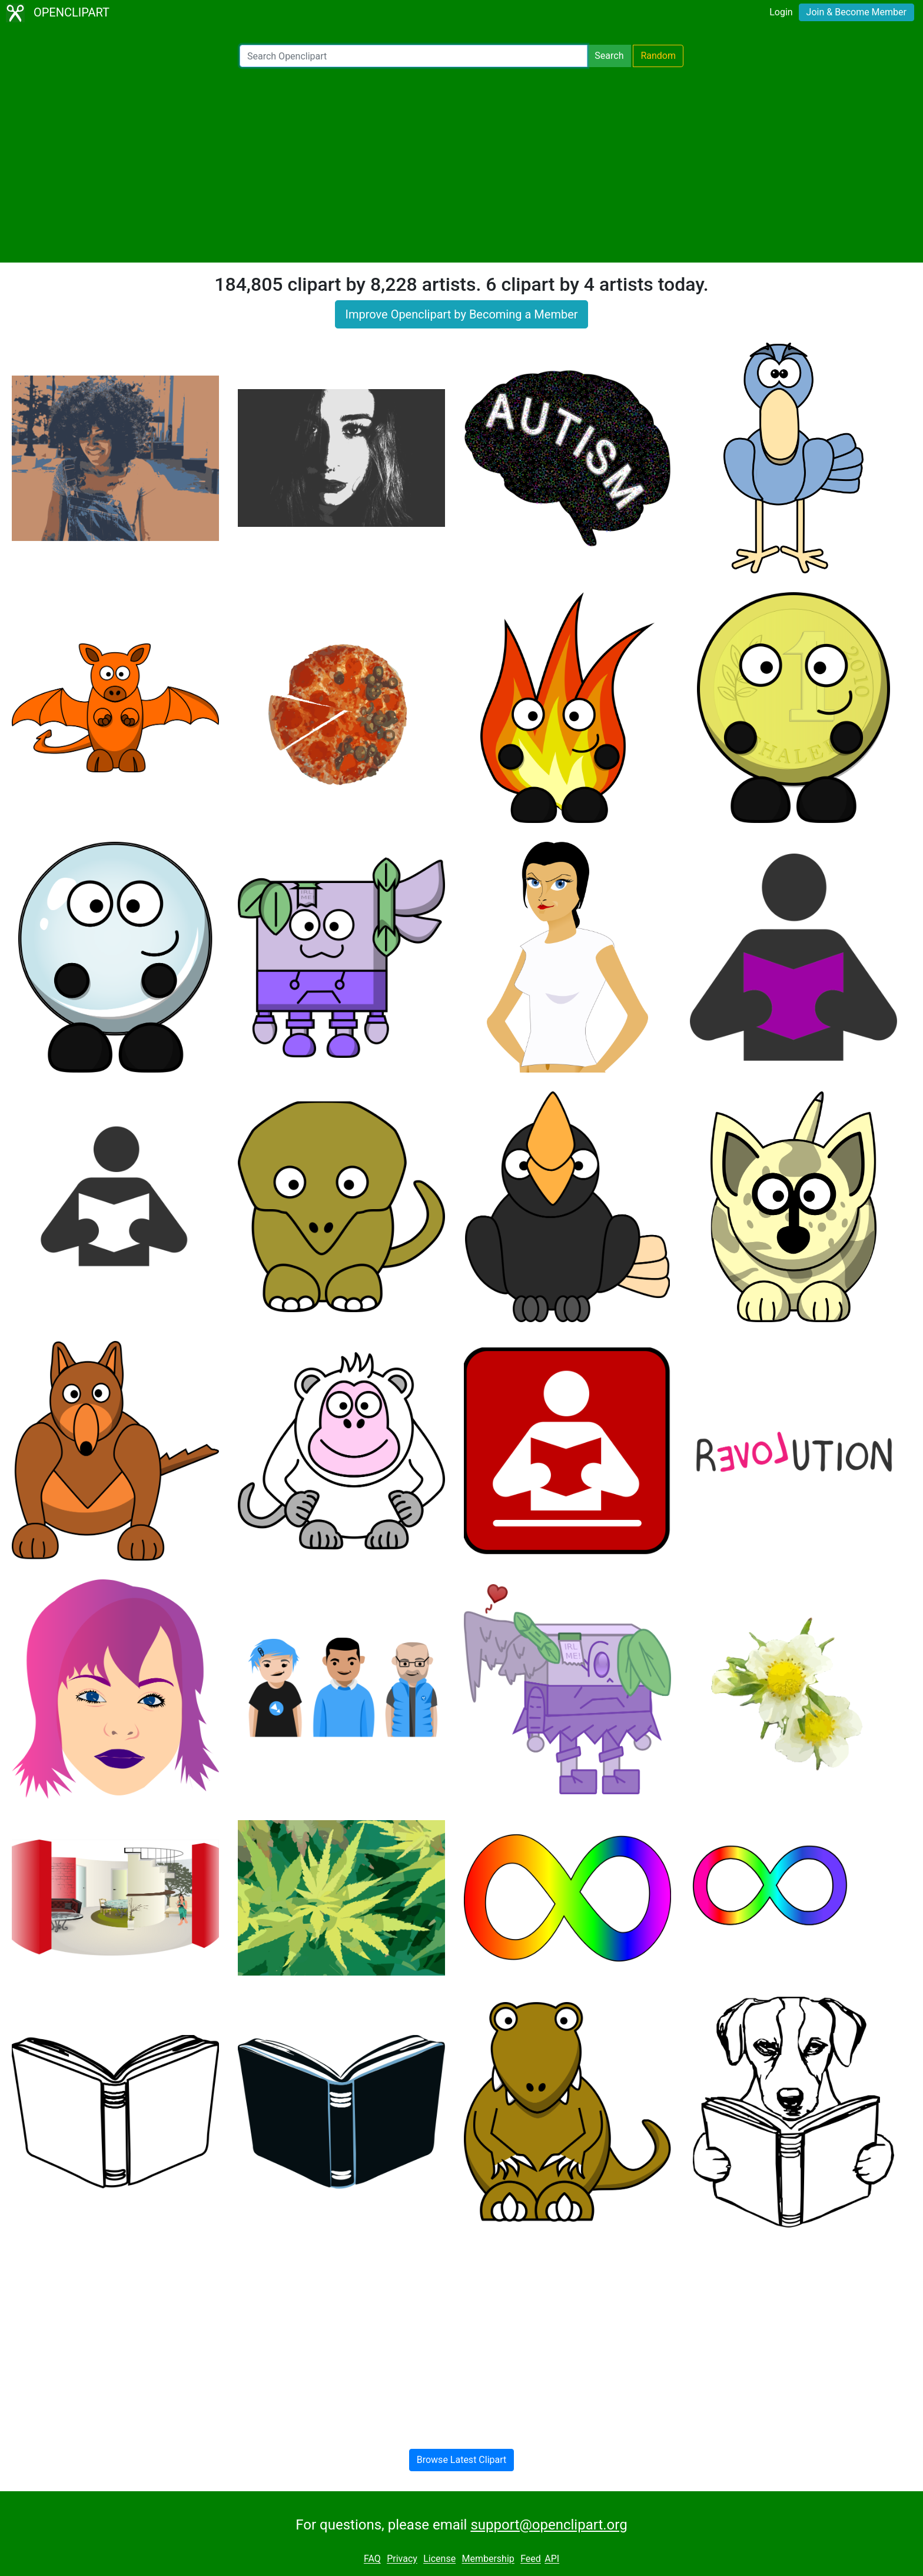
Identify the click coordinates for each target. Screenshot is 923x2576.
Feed (530, 2559)
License (439, 2559)
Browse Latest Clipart (462, 2459)
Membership (488, 2559)
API (551, 2559)
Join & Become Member (856, 12)
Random (658, 55)
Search (609, 55)
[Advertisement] (461, 164)
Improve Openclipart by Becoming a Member (461, 314)
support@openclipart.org (548, 2525)
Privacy (402, 2559)
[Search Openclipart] (413, 56)
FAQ (372, 2559)
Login (780, 12)
